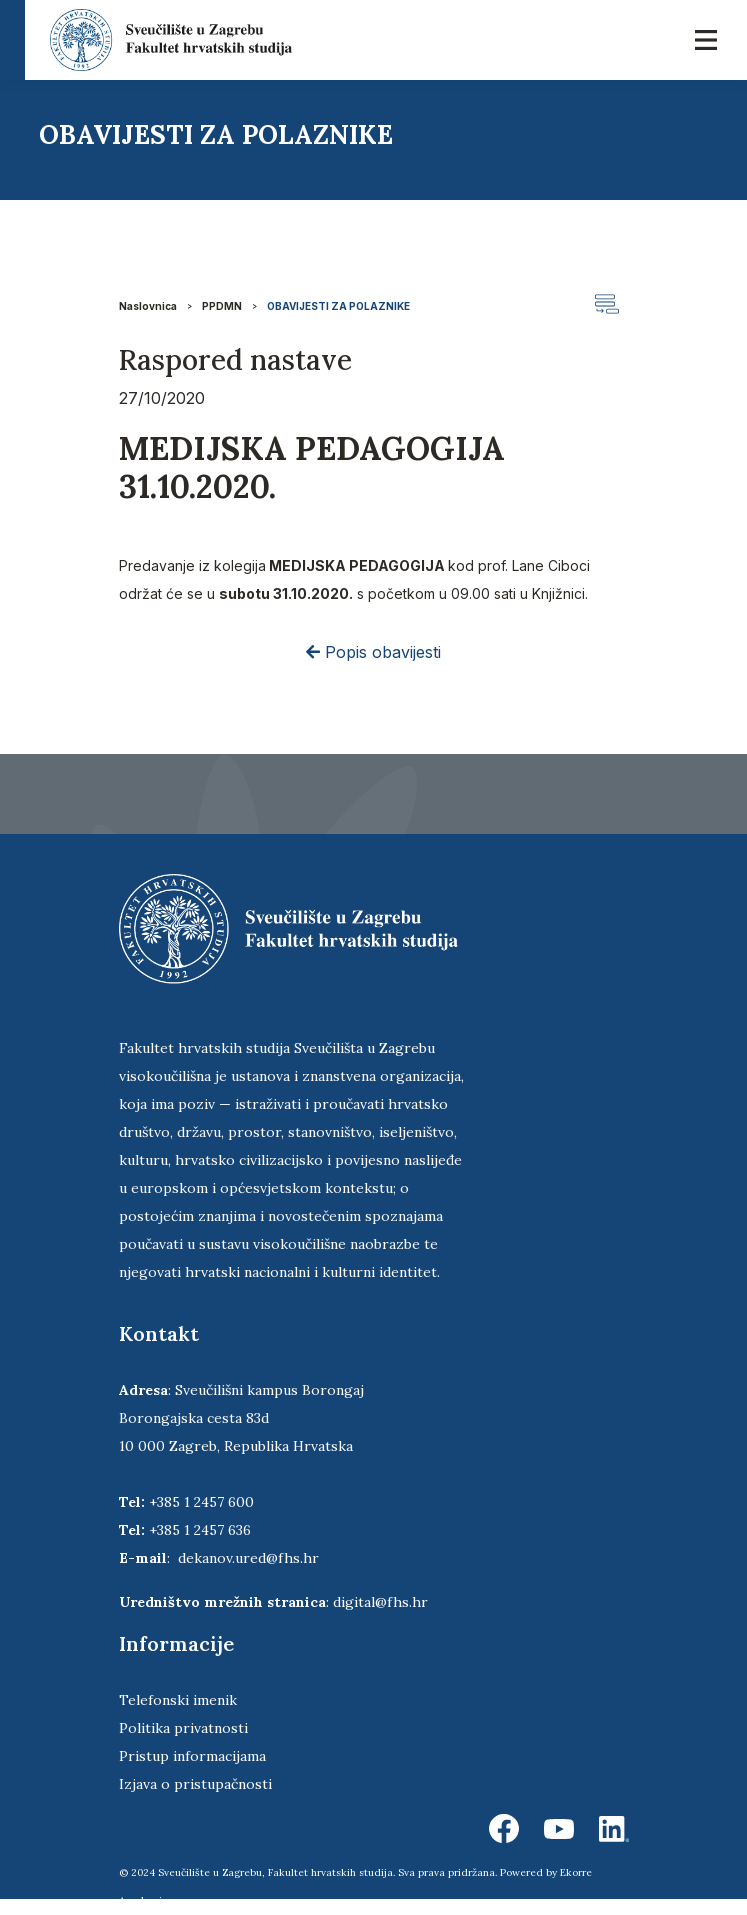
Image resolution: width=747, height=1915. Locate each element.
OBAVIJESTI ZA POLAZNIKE (338, 306)
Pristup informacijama (192, 1756)
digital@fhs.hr (380, 1602)
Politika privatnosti (183, 1728)
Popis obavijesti (373, 652)
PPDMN (222, 306)
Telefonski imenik (178, 1700)
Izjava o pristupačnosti (195, 1784)
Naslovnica (148, 306)
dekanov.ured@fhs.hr (248, 1558)
